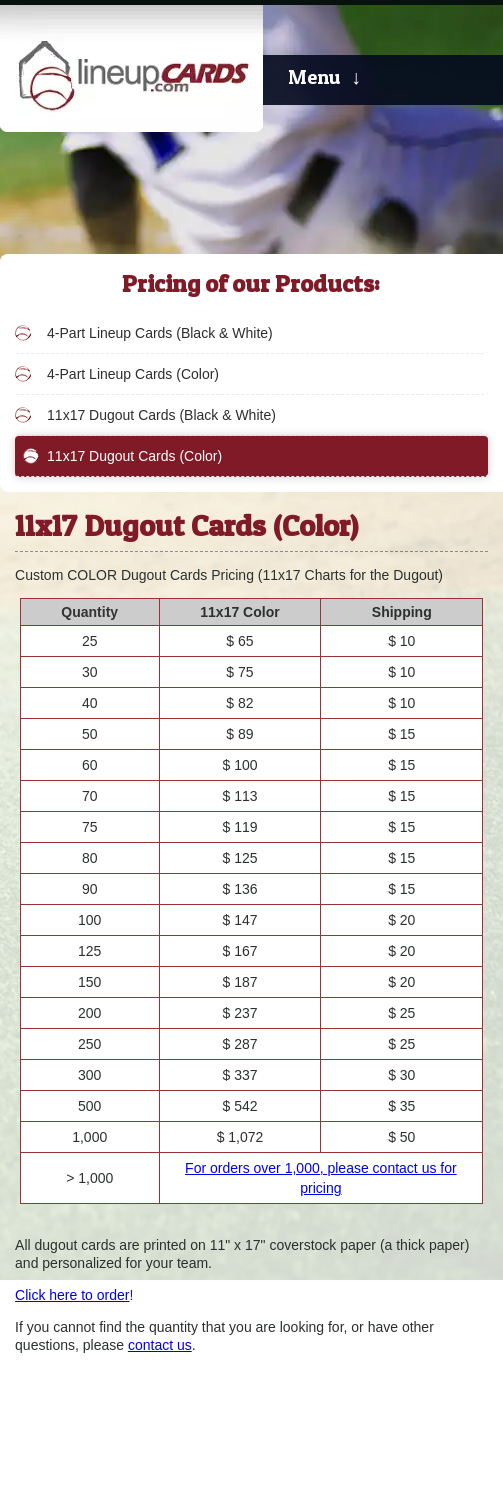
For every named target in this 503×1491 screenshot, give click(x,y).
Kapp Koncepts (443, 1443)
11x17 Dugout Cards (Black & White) (161, 415)
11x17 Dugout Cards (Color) (134, 456)
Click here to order (72, 1295)
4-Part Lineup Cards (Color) (133, 374)
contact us (160, 1345)
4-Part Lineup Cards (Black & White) (160, 333)
